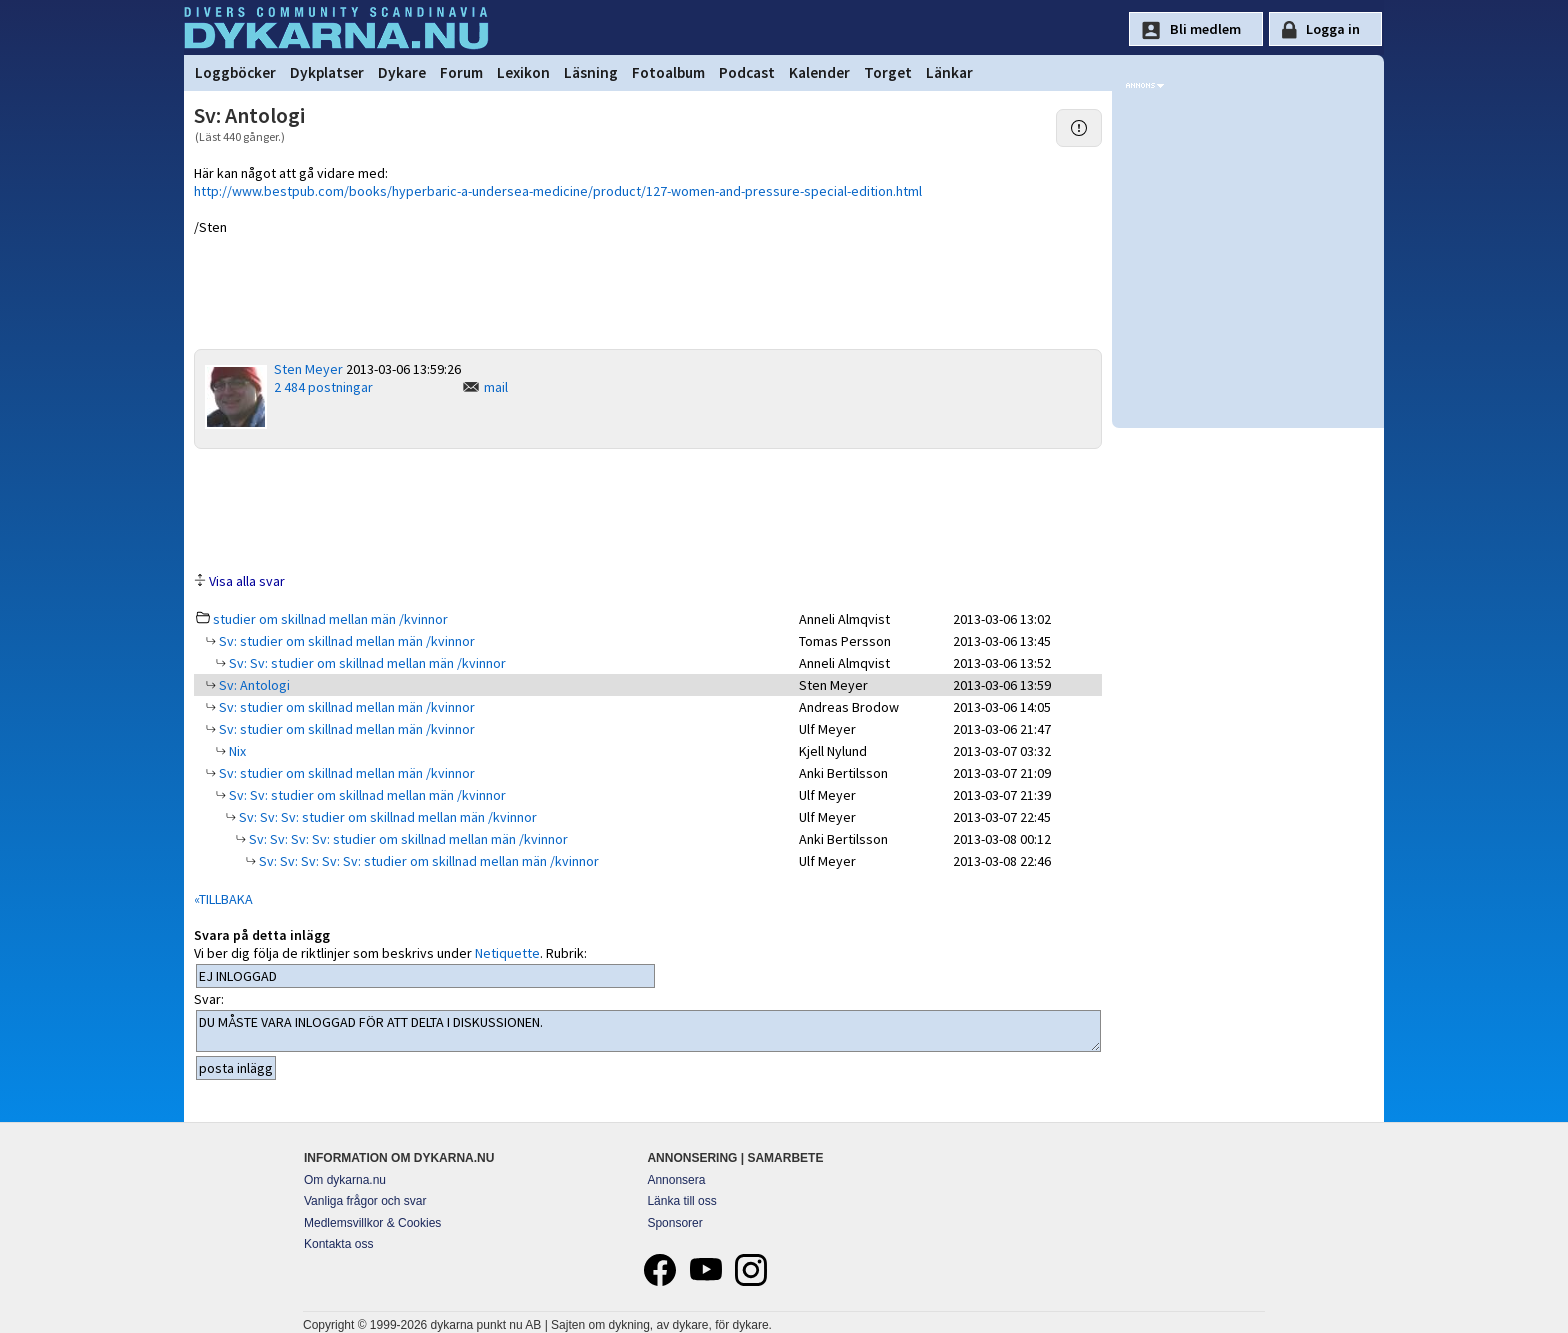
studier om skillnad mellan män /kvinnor (330, 619)
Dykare (402, 72)
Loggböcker (235, 72)
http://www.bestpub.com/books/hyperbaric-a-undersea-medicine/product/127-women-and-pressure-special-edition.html (558, 191)
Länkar (949, 72)
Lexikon (523, 72)
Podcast (747, 72)
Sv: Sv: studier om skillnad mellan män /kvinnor (366, 663)
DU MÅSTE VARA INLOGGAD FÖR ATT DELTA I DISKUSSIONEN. (648, 1031)
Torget (888, 72)
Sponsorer (674, 1223)
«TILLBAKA (223, 899)
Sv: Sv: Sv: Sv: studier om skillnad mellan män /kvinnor (407, 839)
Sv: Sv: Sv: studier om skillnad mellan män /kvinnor (386, 817)
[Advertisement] (648, 509)
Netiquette (507, 953)
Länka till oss (681, 1201)
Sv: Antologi (253, 685)
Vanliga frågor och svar (365, 1201)
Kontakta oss (338, 1244)
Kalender (819, 72)
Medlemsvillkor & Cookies (372, 1223)
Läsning (591, 72)
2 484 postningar (323, 387)
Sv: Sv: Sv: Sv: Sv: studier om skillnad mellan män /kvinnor (427, 861)
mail (496, 387)
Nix (236, 751)
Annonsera (676, 1180)
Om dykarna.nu (345, 1180)
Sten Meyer (308, 369)
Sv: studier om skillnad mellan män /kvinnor (345, 641)
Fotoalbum (668, 72)
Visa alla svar (247, 581)
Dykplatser (327, 72)
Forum (461, 72)
